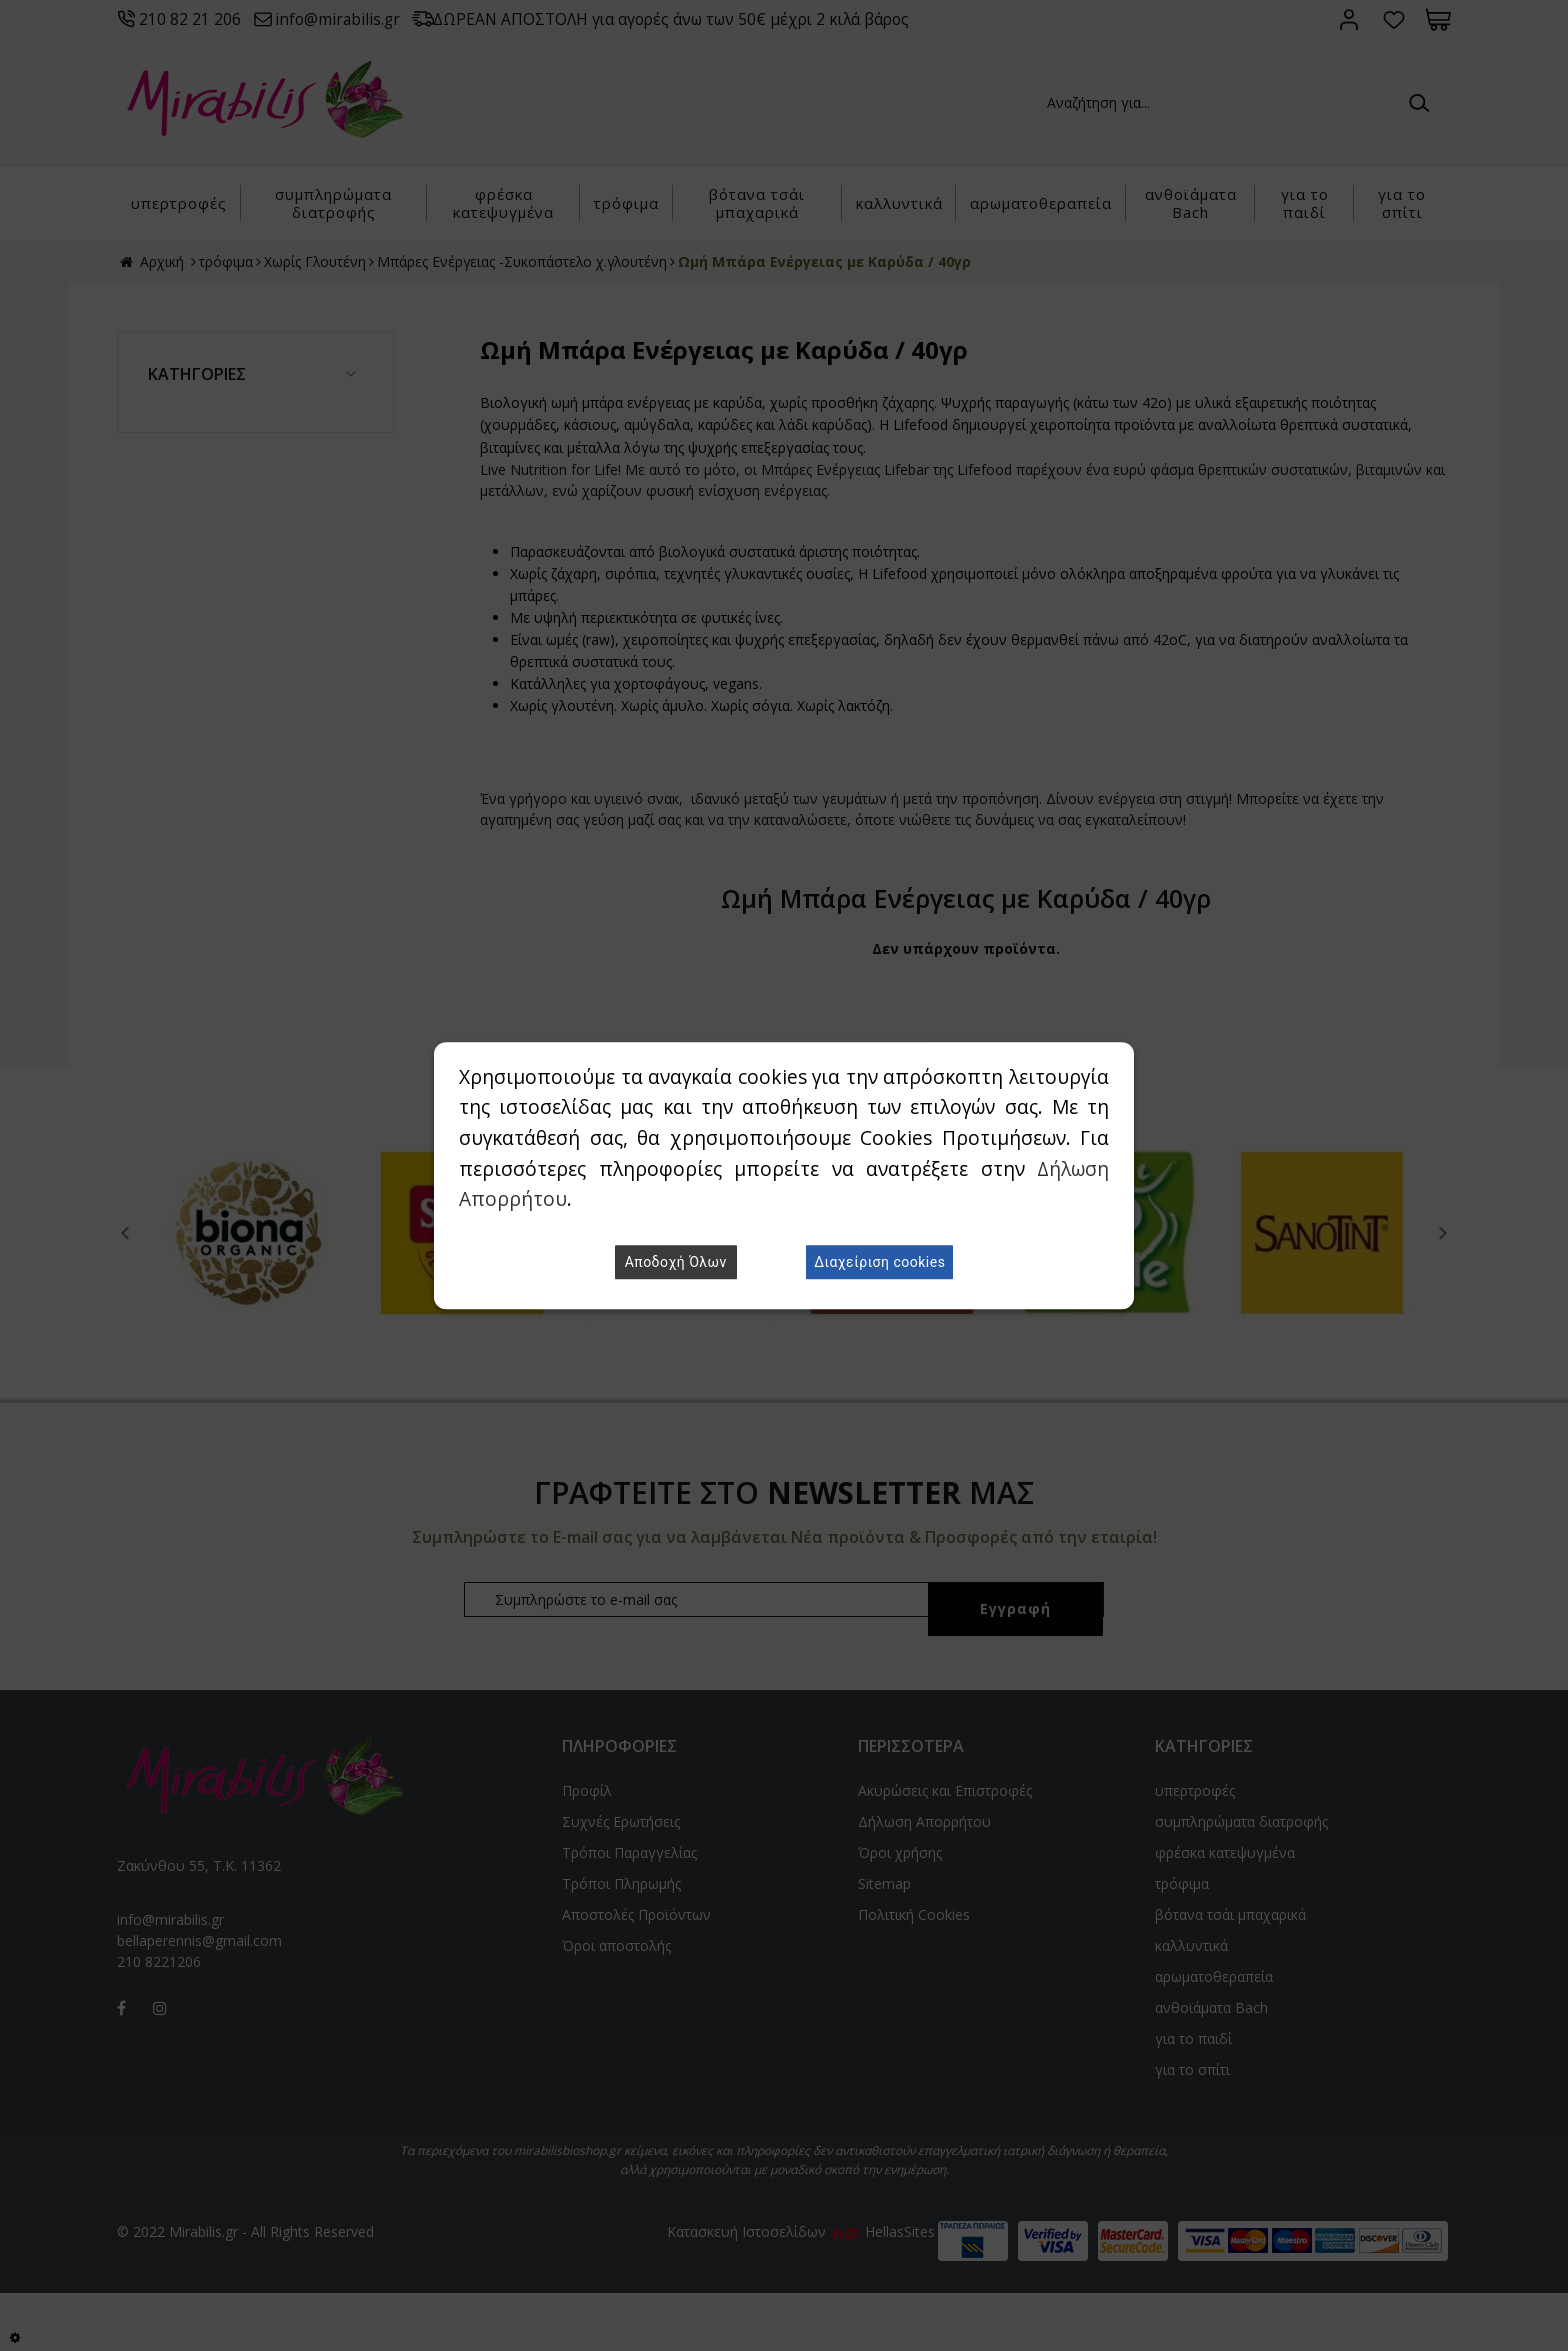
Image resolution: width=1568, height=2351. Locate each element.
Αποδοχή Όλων (676, 1262)
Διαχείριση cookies (879, 1262)
